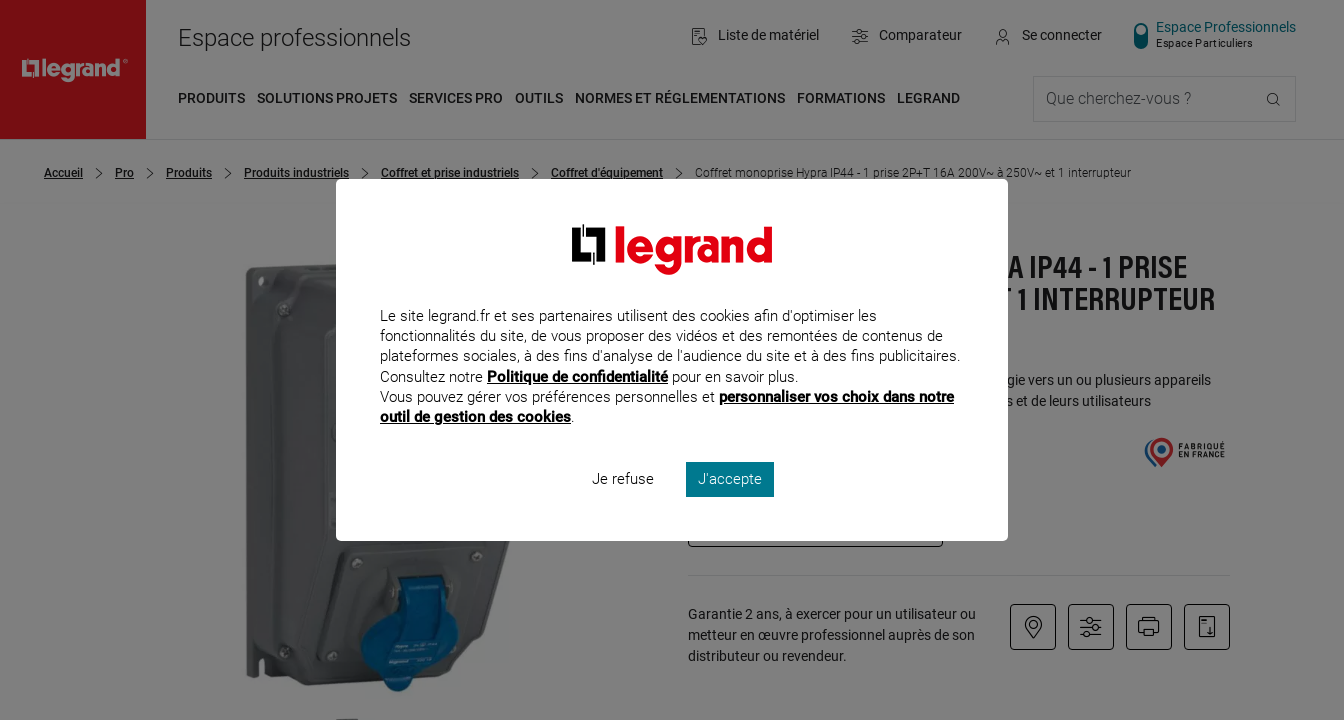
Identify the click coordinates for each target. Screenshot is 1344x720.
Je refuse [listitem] (623, 506)
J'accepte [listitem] (730, 506)
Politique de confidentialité (577, 403)
